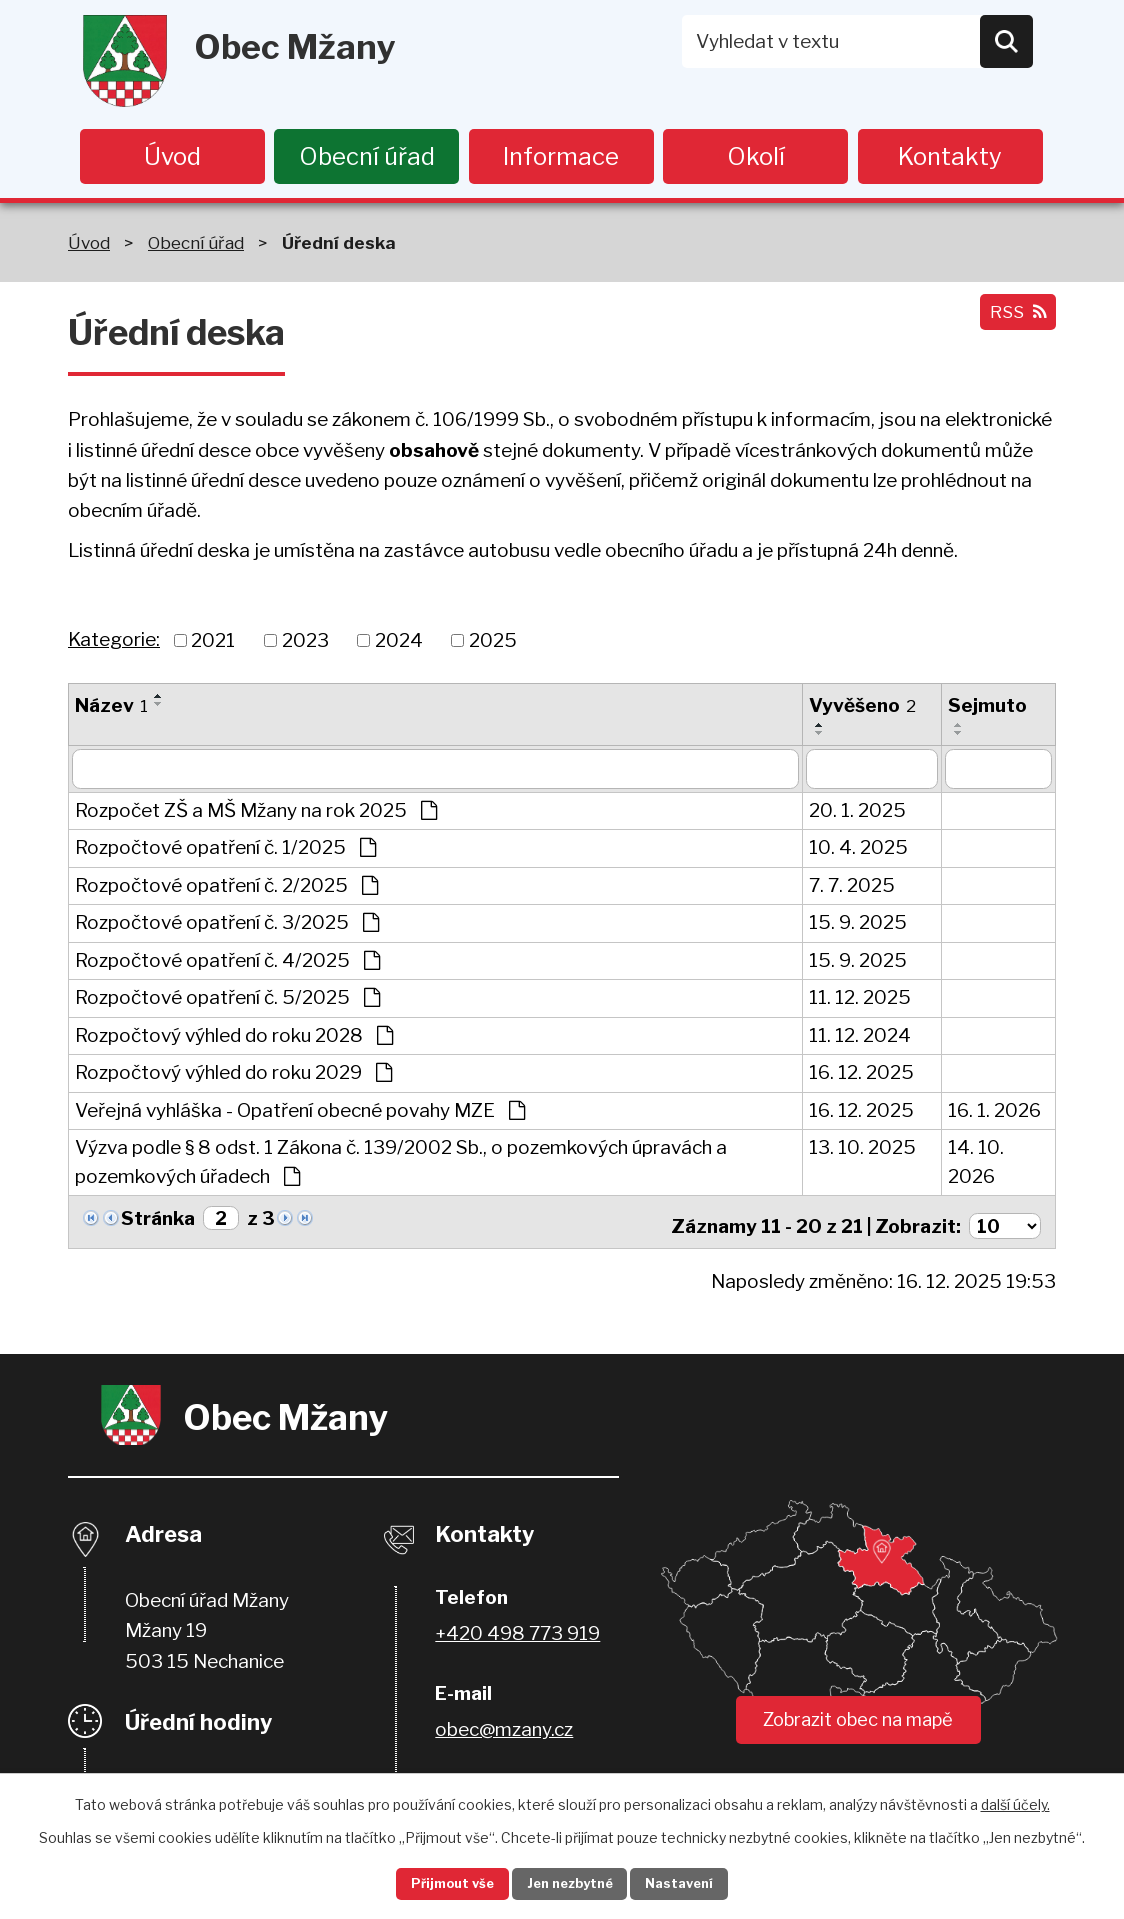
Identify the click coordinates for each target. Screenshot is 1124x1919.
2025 (493, 642)
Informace (561, 156)
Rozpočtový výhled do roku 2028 (234, 1038)
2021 (213, 642)
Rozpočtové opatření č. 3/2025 (227, 925)
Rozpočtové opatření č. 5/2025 (227, 1000)
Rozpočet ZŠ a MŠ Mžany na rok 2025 (256, 813)
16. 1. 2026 (994, 1113)
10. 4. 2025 (858, 850)
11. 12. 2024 (860, 1038)
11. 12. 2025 (860, 1000)
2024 (399, 642)
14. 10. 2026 (976, 1165)
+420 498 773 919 (517, 1630)
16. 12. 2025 (861, 1075)
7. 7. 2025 (852, 888)
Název (111, 708)
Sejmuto (987, 708)
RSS (1013, 323)
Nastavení (700, 1882)
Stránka (158, 1221)
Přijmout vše (433, 1882)
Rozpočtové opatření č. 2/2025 (226, 888)
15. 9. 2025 (858, 925)
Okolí (756, 156)
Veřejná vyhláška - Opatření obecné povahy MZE (300, 1113)
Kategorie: (114, 642)
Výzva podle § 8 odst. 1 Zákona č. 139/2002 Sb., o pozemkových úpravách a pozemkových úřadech (401, 1165)
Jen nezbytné (570, 1882)
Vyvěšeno (862, 708)
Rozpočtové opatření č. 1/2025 (225, 850)
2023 (305, 642)
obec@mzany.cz (504, 1726)
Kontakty (950, 156)
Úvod (172, 156)
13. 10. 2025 (862, 1150)
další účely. (1015, 1800)
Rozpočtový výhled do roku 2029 (233, 1075)
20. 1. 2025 (857, 813)
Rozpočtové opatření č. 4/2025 (227, 963)
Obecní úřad (367, 156)
